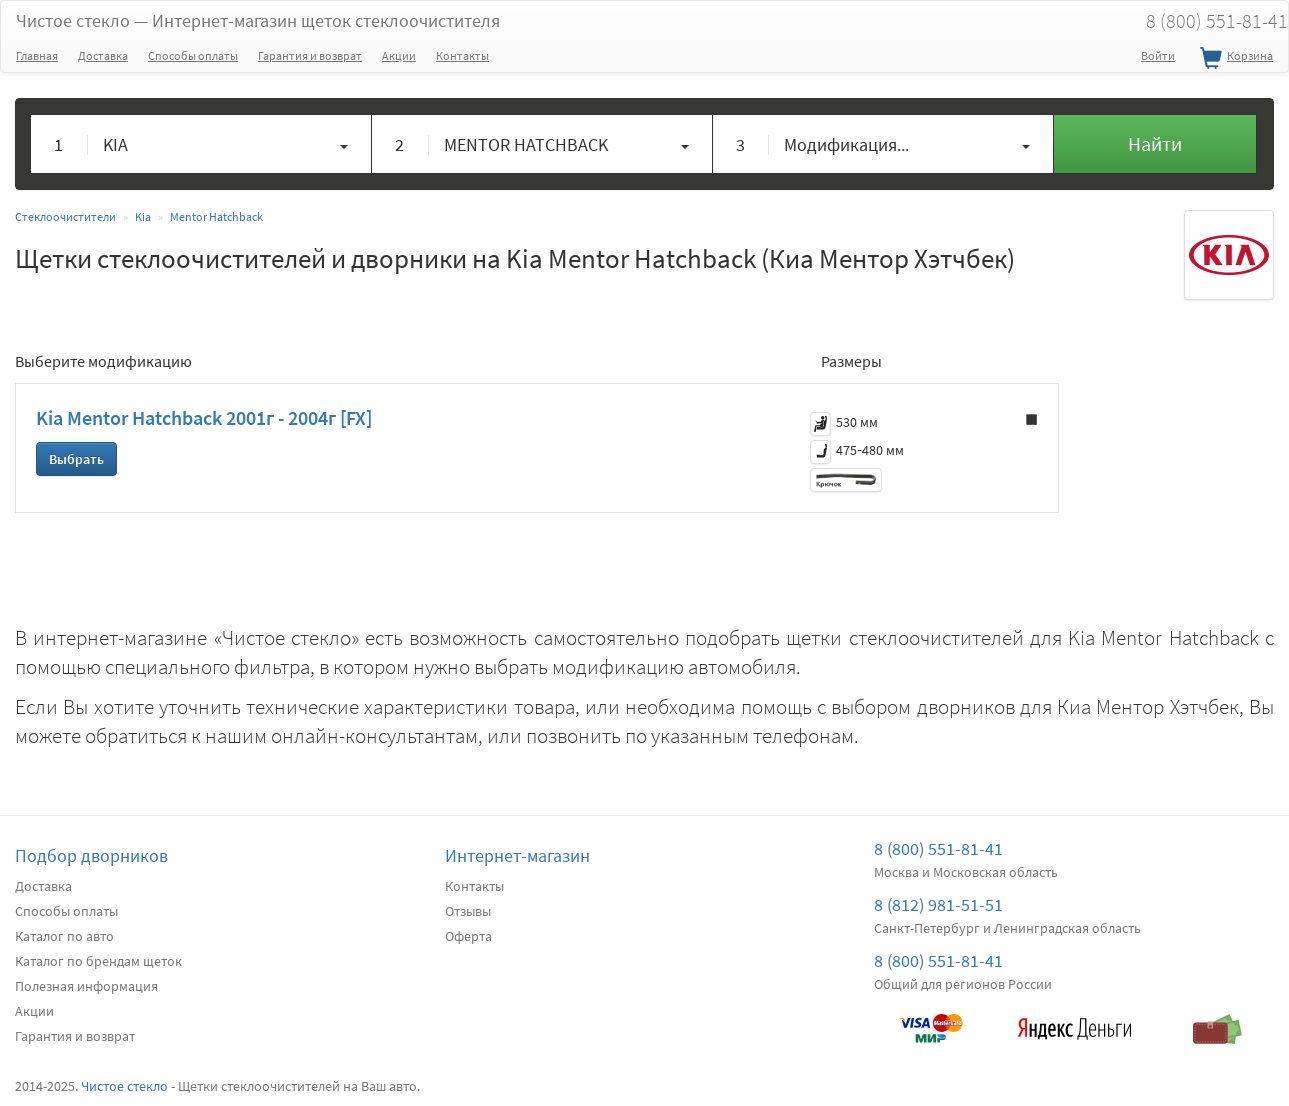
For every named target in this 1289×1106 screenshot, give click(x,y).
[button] (201, 144)
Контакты (462, 55)
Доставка (103, 55)
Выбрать (76, 459)
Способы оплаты (193, 55)
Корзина (1234, 59)
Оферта (468, 936)
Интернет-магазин (517, 855)
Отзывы (468, 911)
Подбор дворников (91, 855)
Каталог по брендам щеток (98, 961)
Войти (1158, 55)
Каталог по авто (64, 936)
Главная (37, 55)
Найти (1155, 143)
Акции (399, 55)
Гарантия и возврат (310, 55)
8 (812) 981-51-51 (938, 904)
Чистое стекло (258, 20)
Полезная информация (86, 986)
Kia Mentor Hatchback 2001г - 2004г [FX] (204, 417)
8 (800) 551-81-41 (938, 848)
